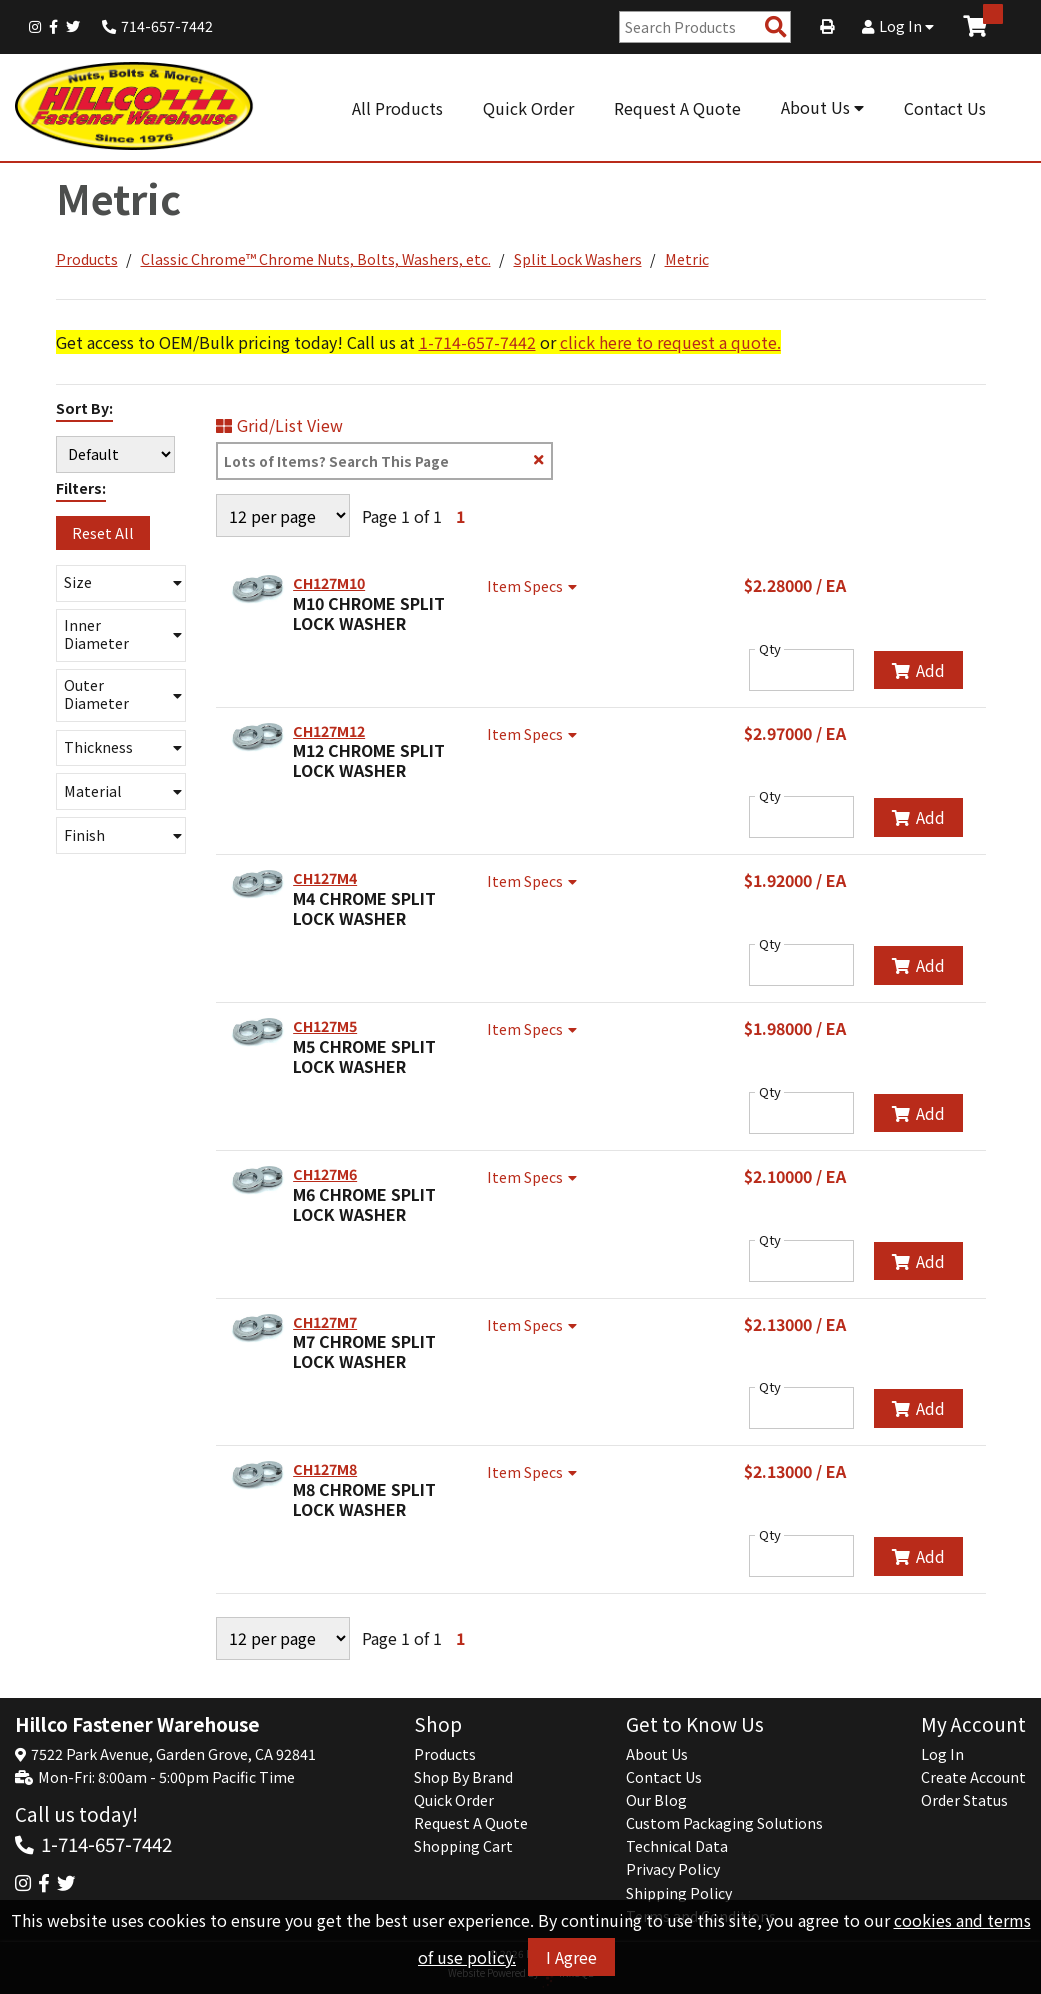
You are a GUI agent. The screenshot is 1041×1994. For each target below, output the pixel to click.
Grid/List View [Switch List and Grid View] (280, 425)
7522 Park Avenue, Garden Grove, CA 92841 (173, 1754)
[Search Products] (776, 27)
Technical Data (677, 1846)
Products (87, 259)
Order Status (964, 1800)
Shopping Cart (463, 1846)
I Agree (571, 1957)
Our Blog (656, 1800)
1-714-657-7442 (477, 342)
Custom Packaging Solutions (724, 1823)
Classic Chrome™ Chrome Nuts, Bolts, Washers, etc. (316, 259)
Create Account (973, 1777)
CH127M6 (325, 1174)
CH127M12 (329, 731)
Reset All (103, 533)
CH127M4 (325, 878)
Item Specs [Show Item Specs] (534, 586)
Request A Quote (677, 108)
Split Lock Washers (578, 259)
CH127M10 (329, 583)
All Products (397, 108)
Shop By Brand (463, 1777)
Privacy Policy (673, 1869)
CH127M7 (325, 1322)
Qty (770, 649)
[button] (121, 583)
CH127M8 (325, 1469)
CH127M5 (325, 1026)
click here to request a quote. (670, 342)
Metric (687, 259)
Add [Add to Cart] (918, 670)
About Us (822, 107)
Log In (898, 26)
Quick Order (528, 108)
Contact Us (945, 108)
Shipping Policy (679, 1893)
